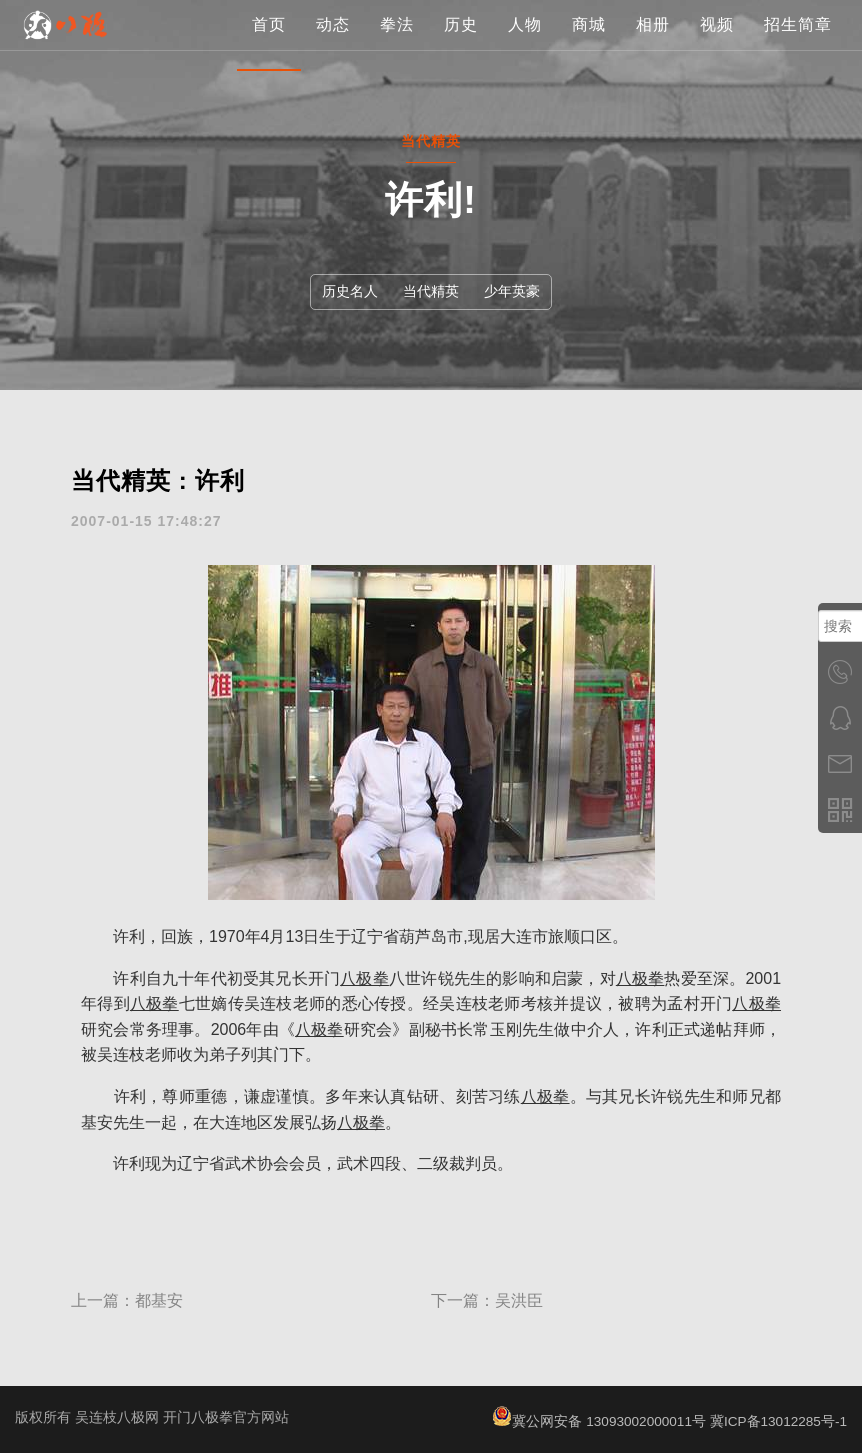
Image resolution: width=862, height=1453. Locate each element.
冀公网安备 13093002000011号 (594, 1421)
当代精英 (431, 291)
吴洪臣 (519, 1300)
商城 (589, 44)
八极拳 (364, 978)
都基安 (159, 1300)
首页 (269, 44)
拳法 (397, 44)
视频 (717, 44)
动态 (333, 44)
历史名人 (347, 291)
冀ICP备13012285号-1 (777, 1421)
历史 (461, 44)
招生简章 (798, 44)
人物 (525, 44)
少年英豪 (515, 291)
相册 (653, 44)
